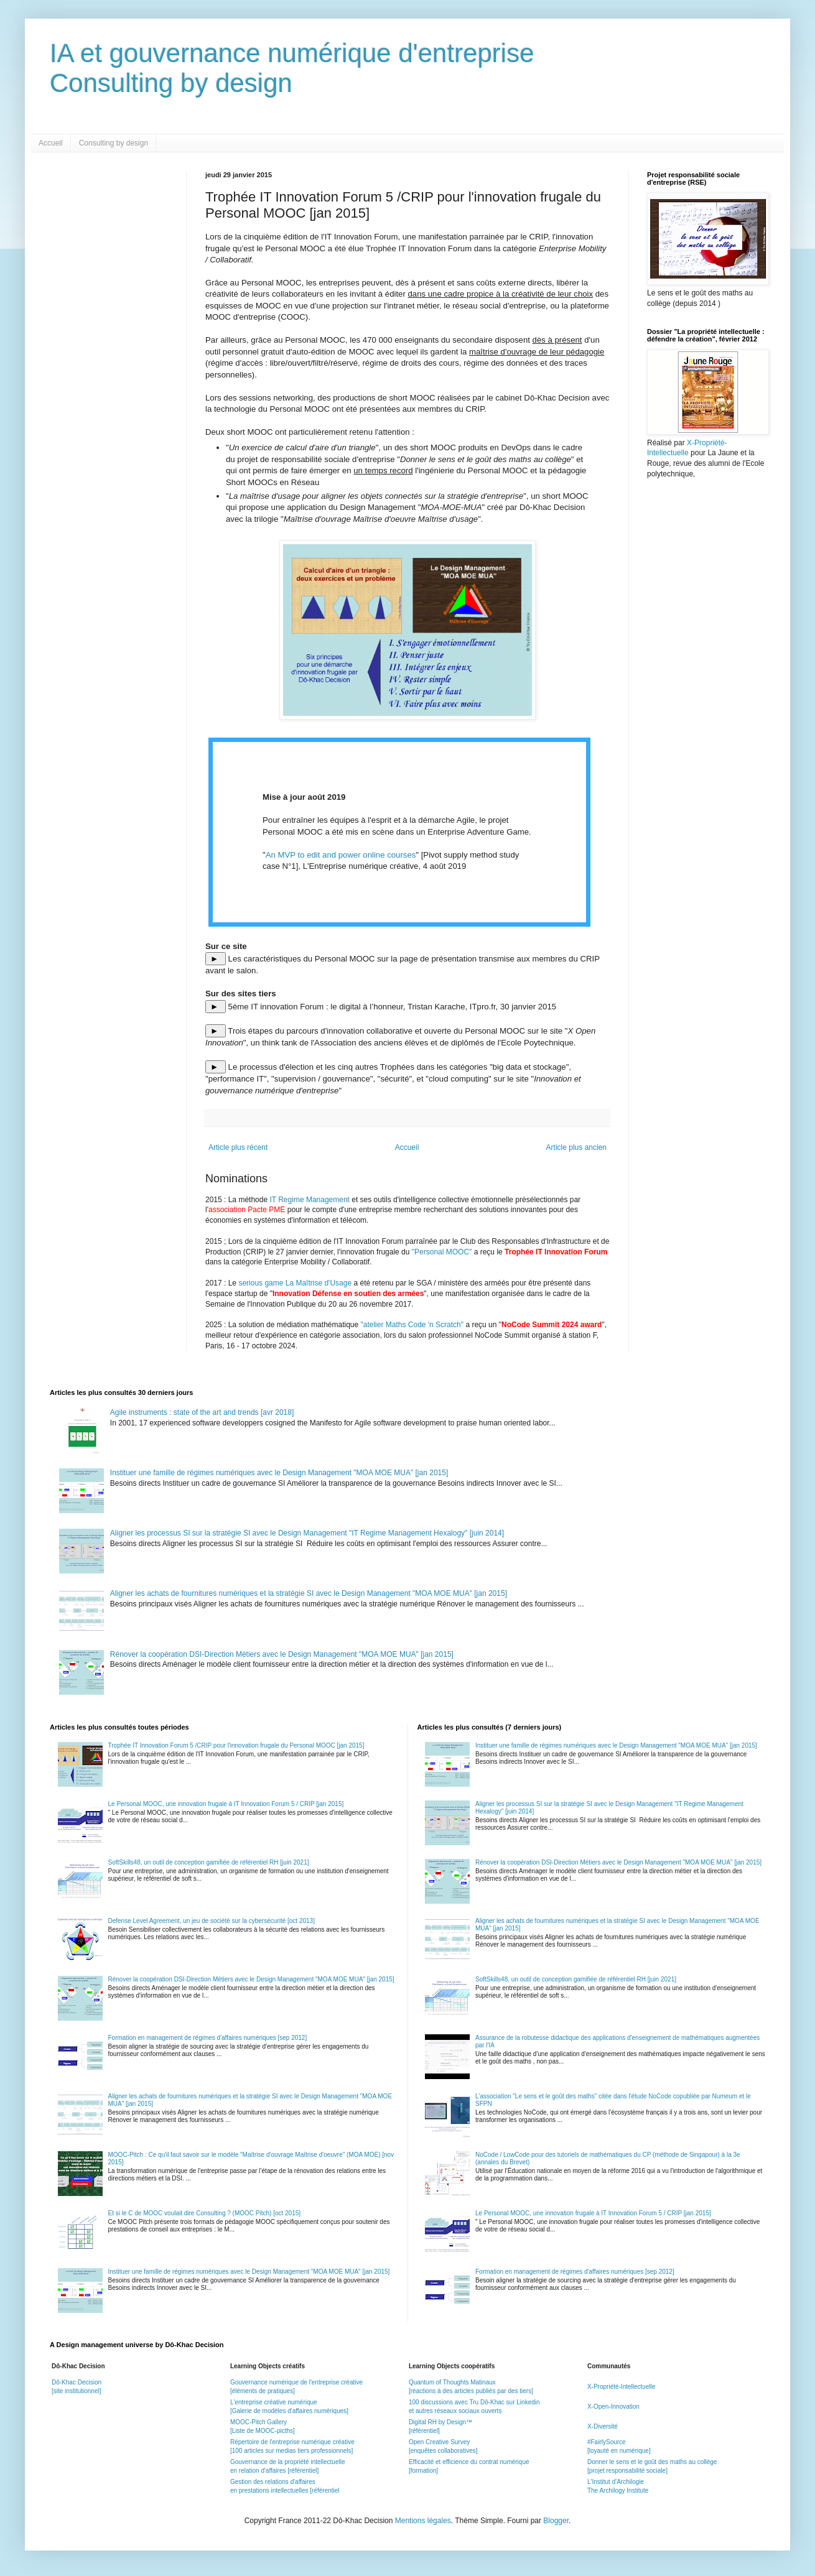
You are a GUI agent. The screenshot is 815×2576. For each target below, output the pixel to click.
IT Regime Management (310, 1199)
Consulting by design (113, 143)
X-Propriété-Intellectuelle (621, 2386)
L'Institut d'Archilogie (615, 2481)
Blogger (556, 2520)
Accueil (51, 143)
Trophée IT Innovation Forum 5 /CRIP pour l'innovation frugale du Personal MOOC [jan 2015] (236, 1745)
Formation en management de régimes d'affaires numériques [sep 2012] (207, 2037)
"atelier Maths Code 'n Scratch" (412, 1324)
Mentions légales (423, 2520)
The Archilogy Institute (617, 2490)
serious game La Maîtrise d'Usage (295, 1283)
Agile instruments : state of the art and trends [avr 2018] (202, 1412)
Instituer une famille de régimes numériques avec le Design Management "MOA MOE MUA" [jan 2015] (279, 1472)
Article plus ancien (576, 1147)
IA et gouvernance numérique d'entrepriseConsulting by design (292, 68)
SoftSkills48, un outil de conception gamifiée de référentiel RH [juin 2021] (208, 1862)
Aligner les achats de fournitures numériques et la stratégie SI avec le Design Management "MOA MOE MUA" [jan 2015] (308, 1593)
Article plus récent (238, 1147)
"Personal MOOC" (442, 1252)
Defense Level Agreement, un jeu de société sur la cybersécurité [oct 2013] (211, 1920)
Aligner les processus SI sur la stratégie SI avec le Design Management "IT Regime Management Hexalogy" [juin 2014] (307, 1533)
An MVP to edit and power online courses (341, 854)
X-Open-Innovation (613, 2406)
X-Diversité (602, 2426)
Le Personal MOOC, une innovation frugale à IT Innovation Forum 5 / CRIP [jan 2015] (226, 1803)
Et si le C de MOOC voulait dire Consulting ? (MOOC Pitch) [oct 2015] (204, 2213)
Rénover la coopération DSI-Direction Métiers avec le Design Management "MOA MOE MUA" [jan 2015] (282, 1654)
